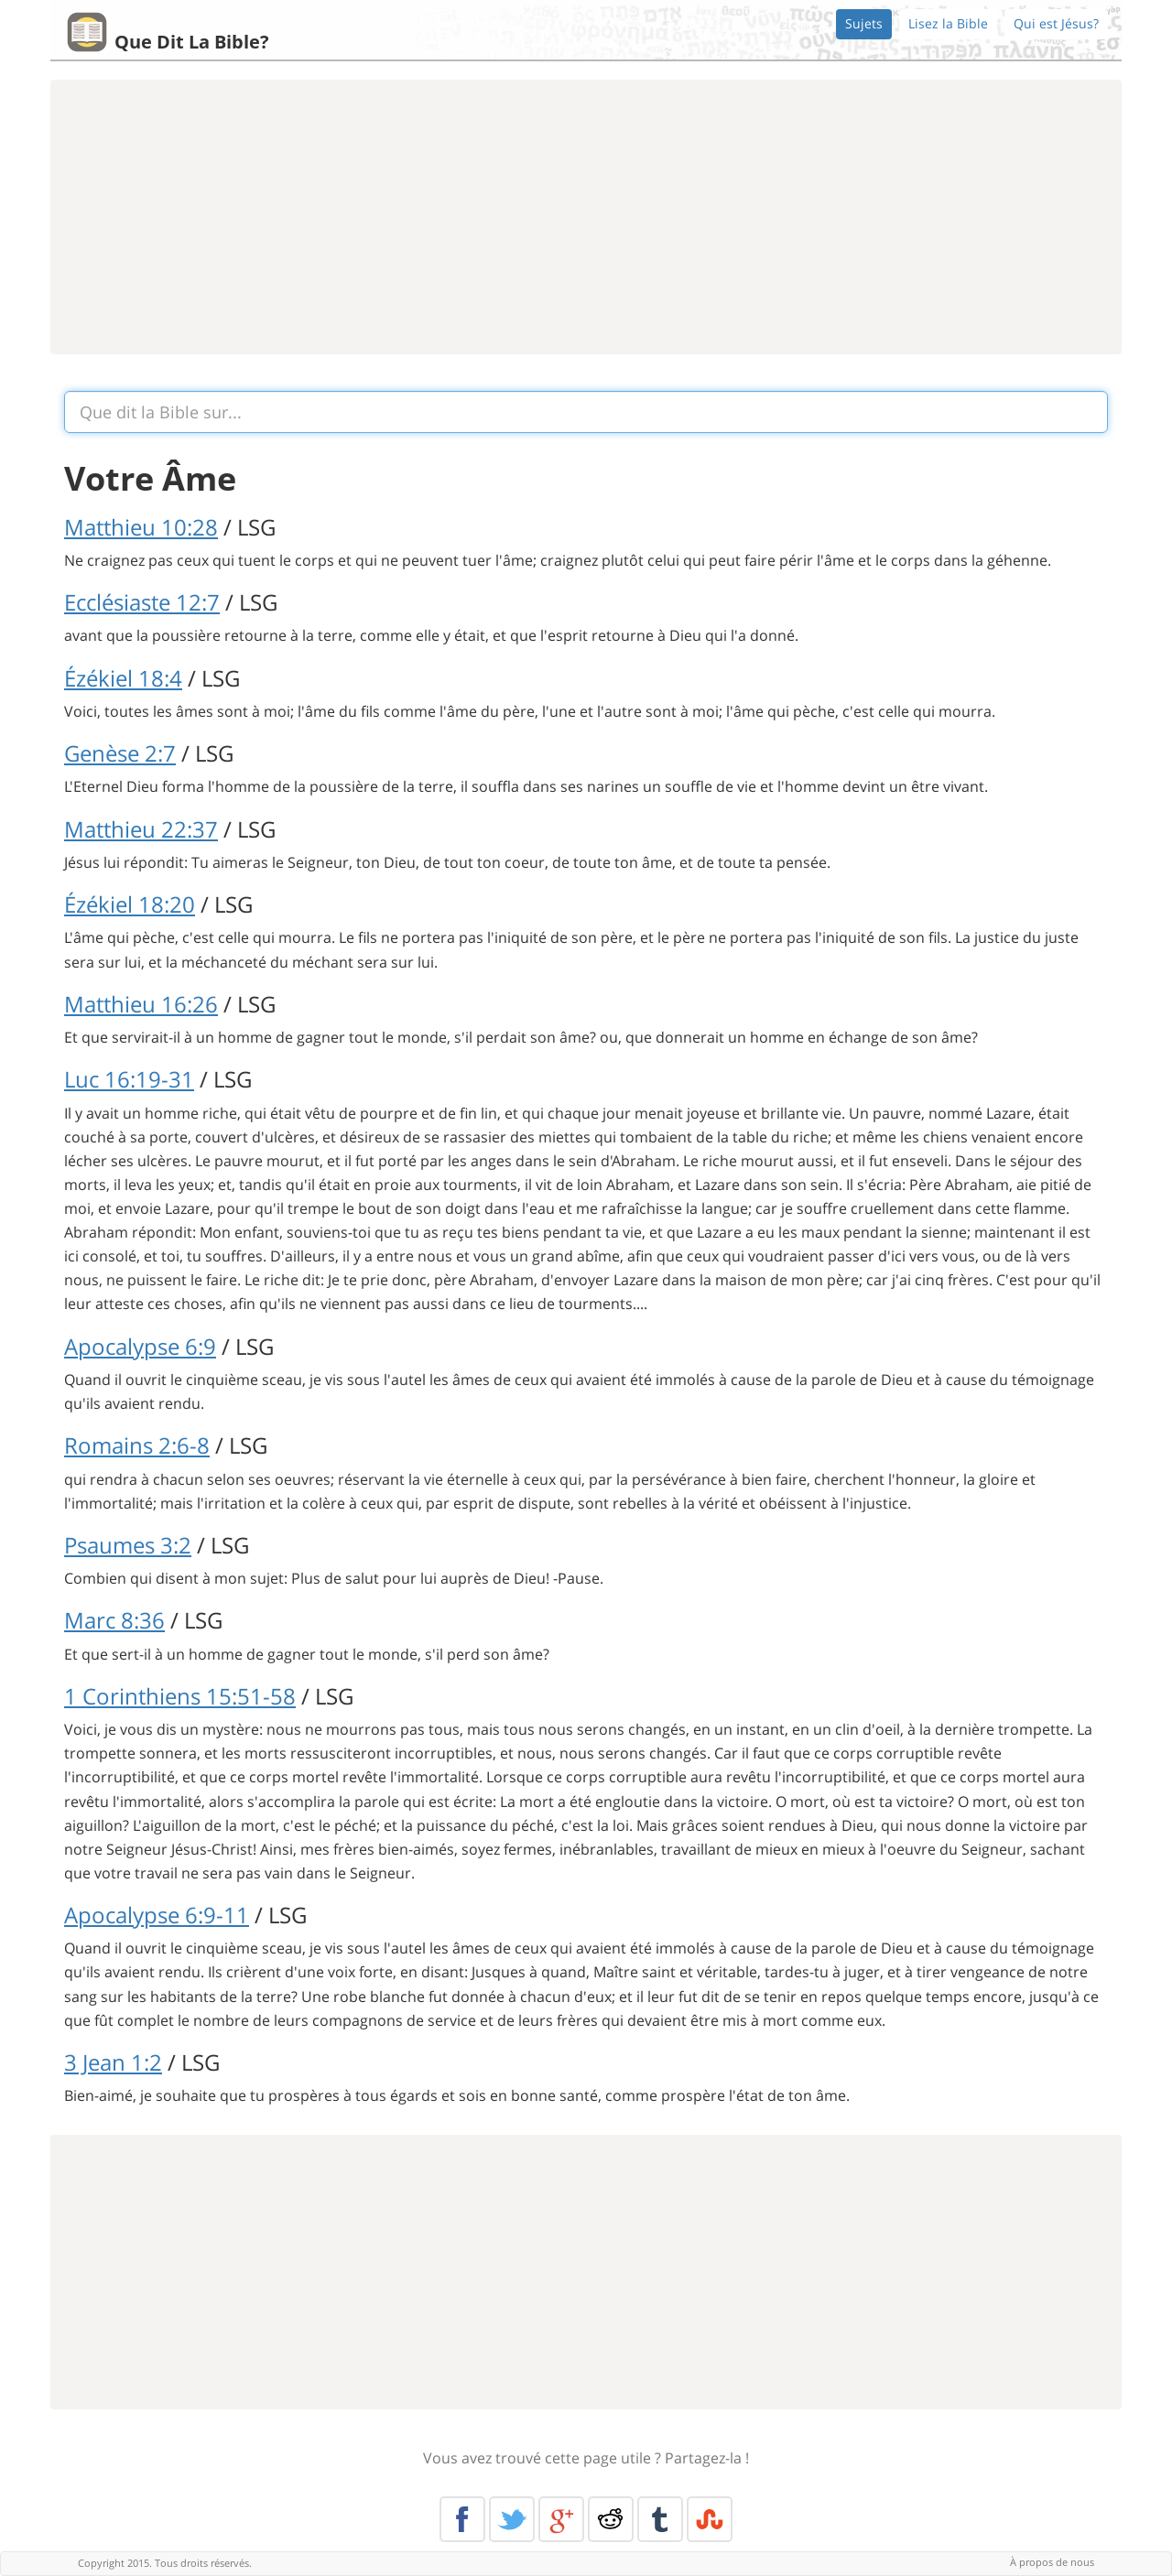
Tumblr (660, 2519)
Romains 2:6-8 (137, 1445)
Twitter (512, 2519)
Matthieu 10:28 (141, 527)
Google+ (561, 2519)
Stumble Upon (709, 2519)
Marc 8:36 (114, 1620)
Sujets (864, 23)
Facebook (462, 2519)
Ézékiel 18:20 (129, 904)
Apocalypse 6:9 (140, 1346)
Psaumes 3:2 (127, 1545)
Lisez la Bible (948, 23)
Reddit (611, 2519)
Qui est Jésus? (1056, 23)
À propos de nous (1052, 2562)
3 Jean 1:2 (113, 2062)
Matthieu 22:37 (141, 829)
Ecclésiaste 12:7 (142, 602)
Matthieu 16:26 (141, 1004)
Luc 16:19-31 (129, 1079)
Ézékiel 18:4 (123, 678)
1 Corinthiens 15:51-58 (180, 1696)
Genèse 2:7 (120, 753)
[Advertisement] (586, 217)
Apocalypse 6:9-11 (156, 1915)
